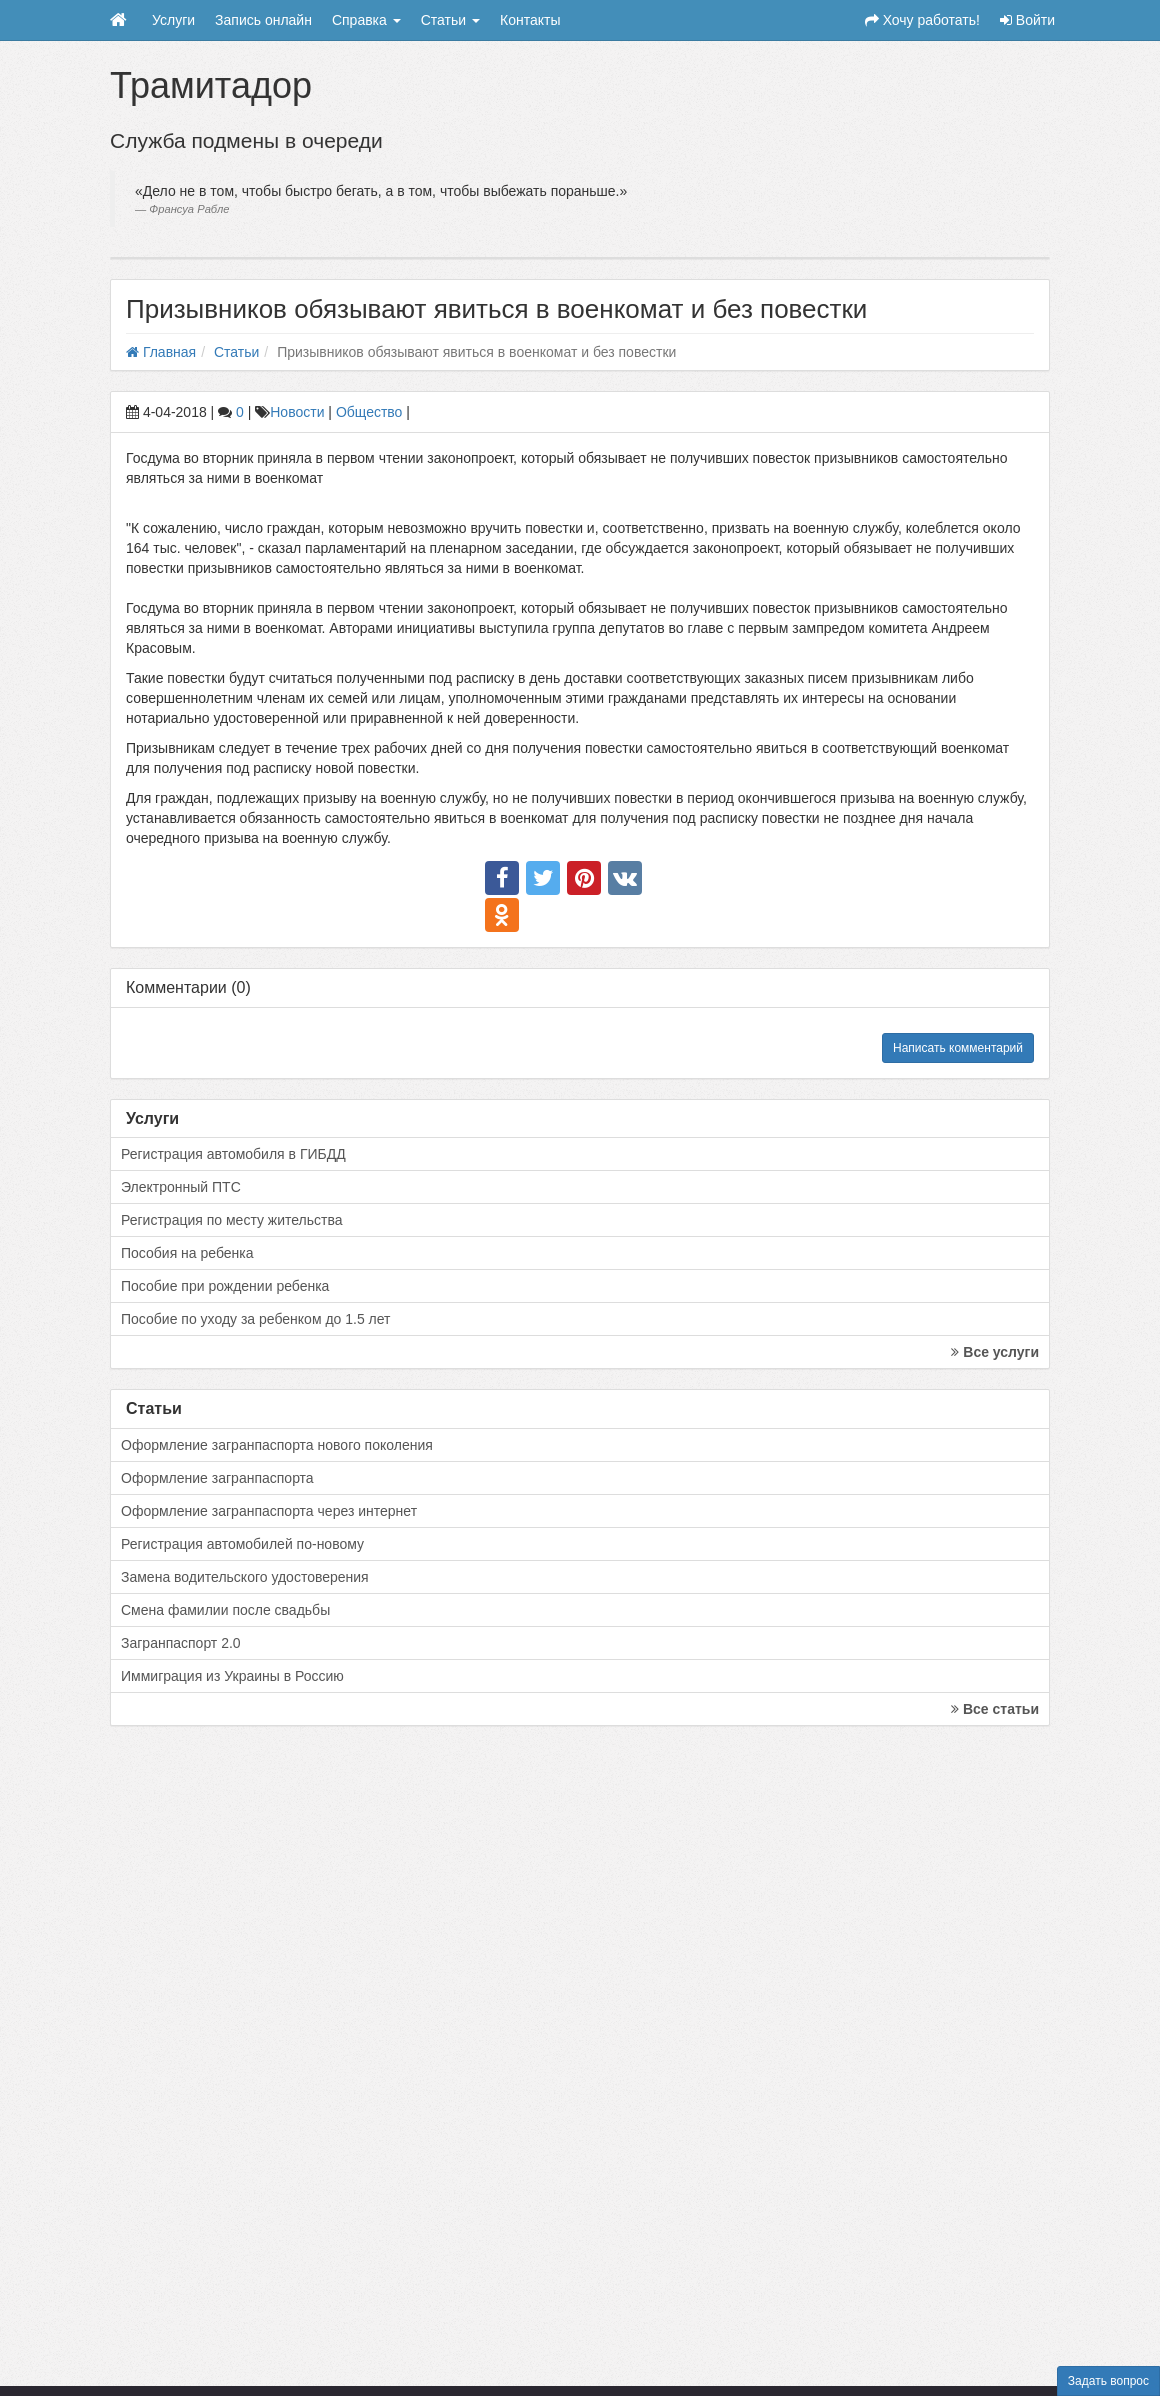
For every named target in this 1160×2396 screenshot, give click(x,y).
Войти (1027, 20)
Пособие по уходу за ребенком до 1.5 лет (256, 1319)
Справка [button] (366, 20)
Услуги (173, 20)
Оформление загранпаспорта (217, 1478)
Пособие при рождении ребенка (225, 1286)
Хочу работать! (922, 20)
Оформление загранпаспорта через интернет (269, 1511)
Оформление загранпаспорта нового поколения (277, 1445)
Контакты (530, 20)
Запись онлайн (263, 20)
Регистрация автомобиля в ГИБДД (233, 1154)
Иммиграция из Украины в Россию (232, 1676)
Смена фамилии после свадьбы (225, 1610)
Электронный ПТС (181, 1187)
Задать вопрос (1108, 2381)
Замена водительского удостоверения (245, 1577)
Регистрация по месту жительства (232, 1220)
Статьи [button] (450, 20)
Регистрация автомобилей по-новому (242, 1544)
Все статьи (995, 1709)
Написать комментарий (958, 1048)
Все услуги (995, 1352)
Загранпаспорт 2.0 (181, 1643)
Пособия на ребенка (187, 1253)
